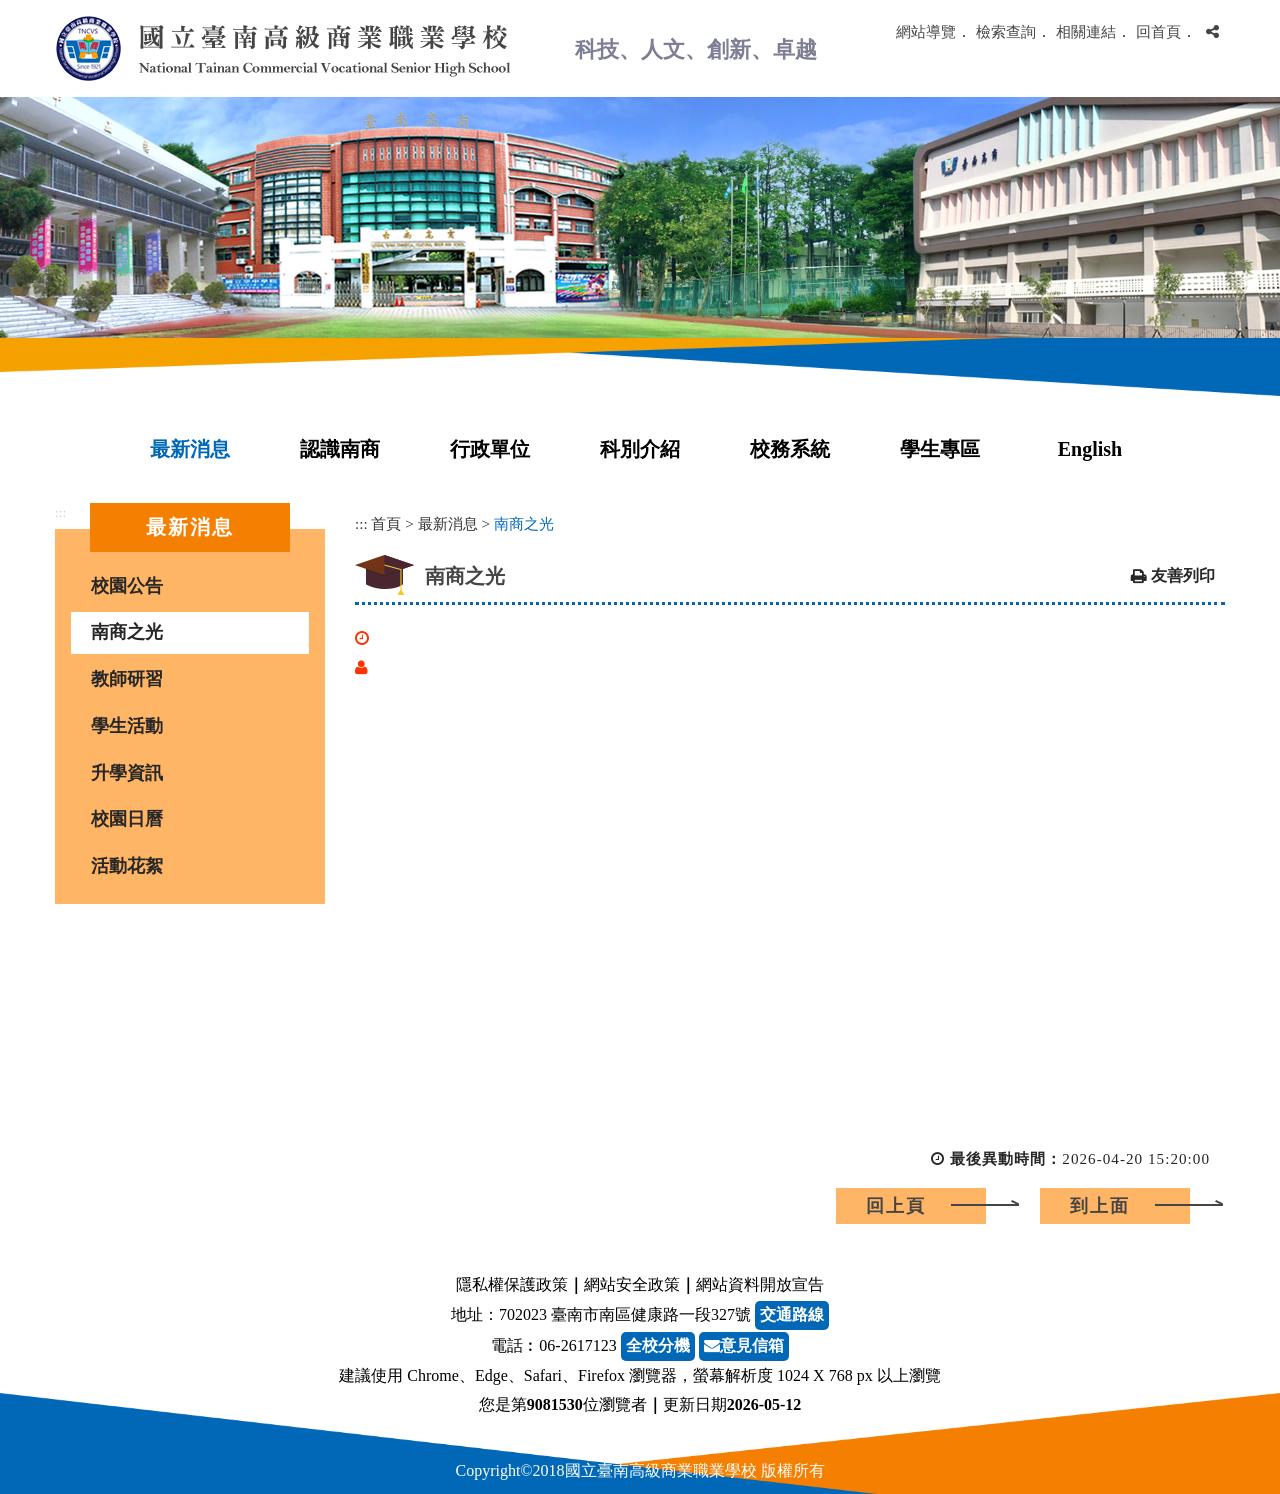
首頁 (386, 523)
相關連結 (1086, 31)
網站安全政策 (632, 1284)
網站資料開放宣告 (760, 1284)
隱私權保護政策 (512, 1284)
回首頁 (1158, 31)
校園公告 (127, 586)
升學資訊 (127, 773)
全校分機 (658, 1345)
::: (60, 512)
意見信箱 (744, 1345)
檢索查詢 (1006, 31)
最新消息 (190, 449)
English (1090, 449)
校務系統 (790, 449)
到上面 (1100, 1206)
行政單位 (490, 449)
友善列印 (1183, 575)
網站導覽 (926, 31)
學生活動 (127, 726)
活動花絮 (127, 866)
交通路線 (792, 1314)
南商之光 (127, 632)
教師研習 (127, 679)
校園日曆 (127, 819)
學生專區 (940, 449)
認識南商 (340, 449)
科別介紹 (640, 449)
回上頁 (896, 1206)
